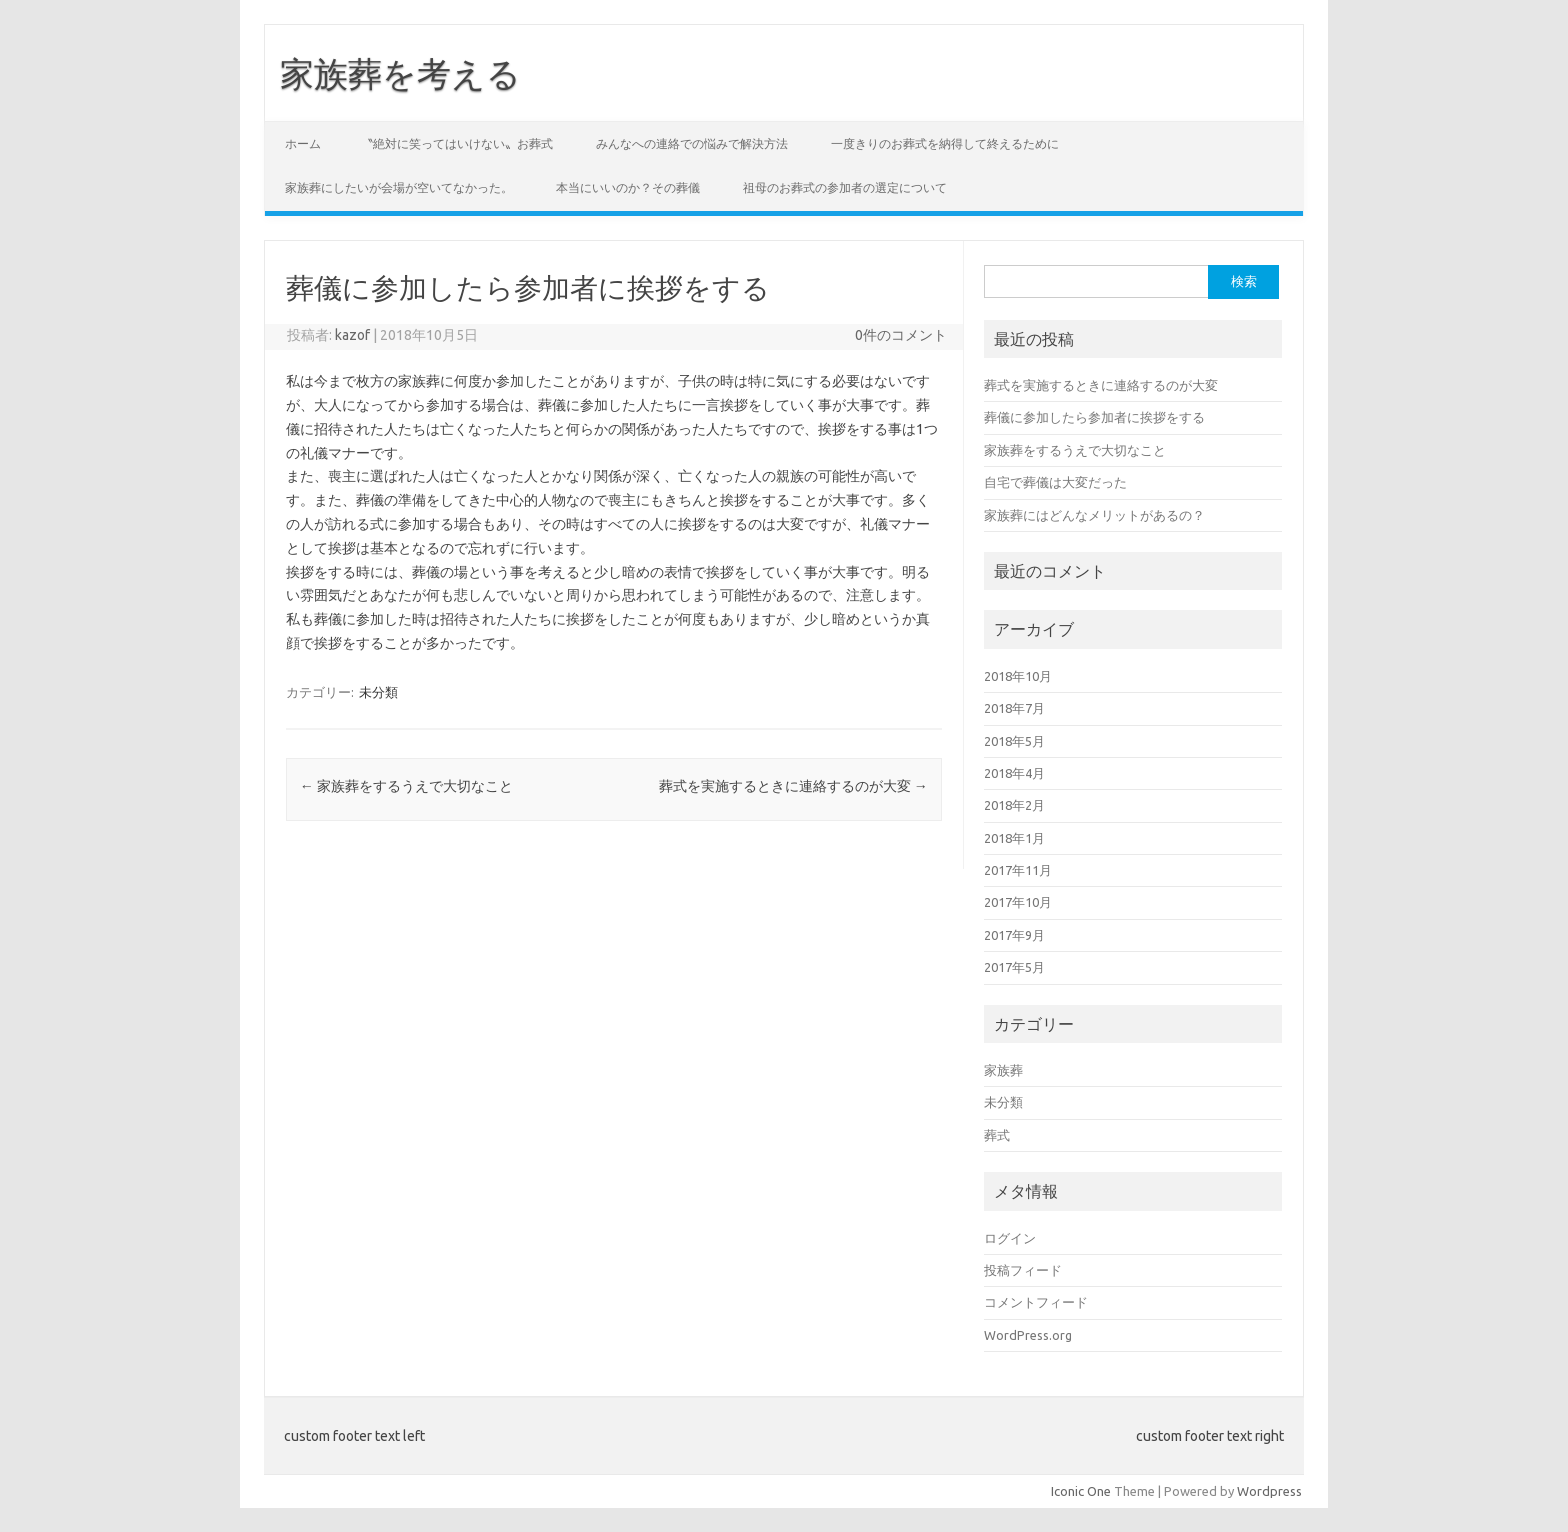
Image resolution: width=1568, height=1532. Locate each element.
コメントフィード (1036, 1302)
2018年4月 (1014, 773)
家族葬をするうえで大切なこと (406, 786)
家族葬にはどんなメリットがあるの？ (1094, 515)
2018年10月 (1018, 676)
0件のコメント (901, 335)
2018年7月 (1014, 708)
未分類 (378, 692)
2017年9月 (1014, 935)
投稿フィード (1023, 1270)
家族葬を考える (400, 73)
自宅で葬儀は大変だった (1055, 482)
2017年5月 (1014, 967)
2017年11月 (1018, 870)
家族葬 (1003, 1070)
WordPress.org (1028, 1335)
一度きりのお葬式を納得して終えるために (945, 143)
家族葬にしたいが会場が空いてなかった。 (399, 187)
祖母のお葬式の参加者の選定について (845, 187)
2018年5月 (1014, 741)
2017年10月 (1018, 902)
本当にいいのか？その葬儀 (628, 187)
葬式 (997, 1135)
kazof (352, 335)
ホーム (303, 143)
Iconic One (1081, 1491)
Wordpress (1269, 1491)
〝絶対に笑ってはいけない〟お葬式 (457, 143)
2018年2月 (1014, 805)
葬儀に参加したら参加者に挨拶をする (1094, 417)
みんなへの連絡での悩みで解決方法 (692, 143)
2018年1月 (1014, 838)
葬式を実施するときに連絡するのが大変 (793, 786)
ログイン (1010, 1238)
